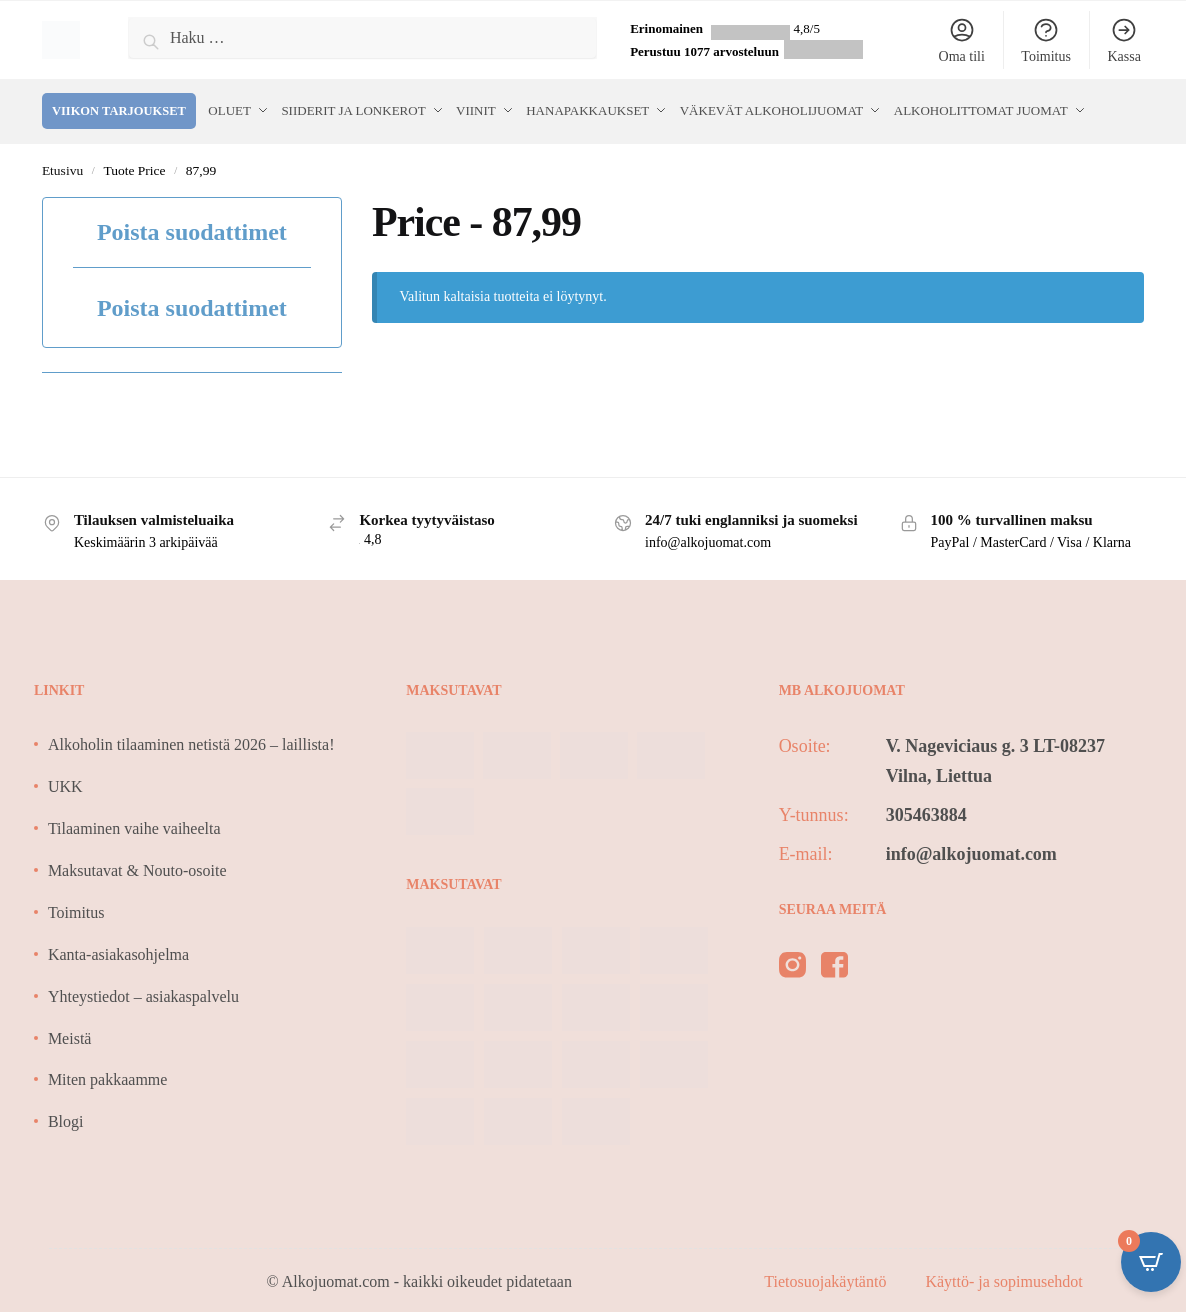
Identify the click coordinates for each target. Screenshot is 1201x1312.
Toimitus (1046, 40)
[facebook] (834, 964)
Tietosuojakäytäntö (827, 1276)
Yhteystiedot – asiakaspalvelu (143, 991)
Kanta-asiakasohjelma (118, 949)
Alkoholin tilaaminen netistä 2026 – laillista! (191, 740)
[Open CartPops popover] (1151, 1262)
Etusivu (62, 165)
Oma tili (962, 40)
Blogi (66, 1117)
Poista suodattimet (192, 228)
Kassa (1123, 40)
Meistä (70, 1033)
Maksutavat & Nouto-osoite (137, 865)
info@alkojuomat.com (971, 849)
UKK (65, 782)
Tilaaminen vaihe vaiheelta (134, 824)
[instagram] (792, 964)
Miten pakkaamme (108, 1075)
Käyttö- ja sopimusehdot (1003, 1276)
